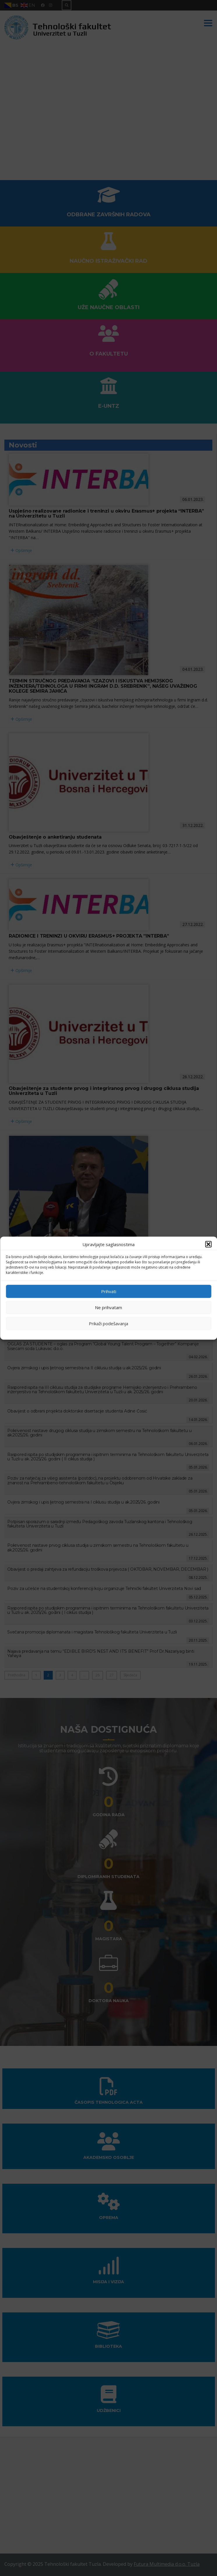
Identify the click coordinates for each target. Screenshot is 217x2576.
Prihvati (108, 1291)
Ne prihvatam (108, 1307)
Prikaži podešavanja (108, 1323)
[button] (208, 1244)
